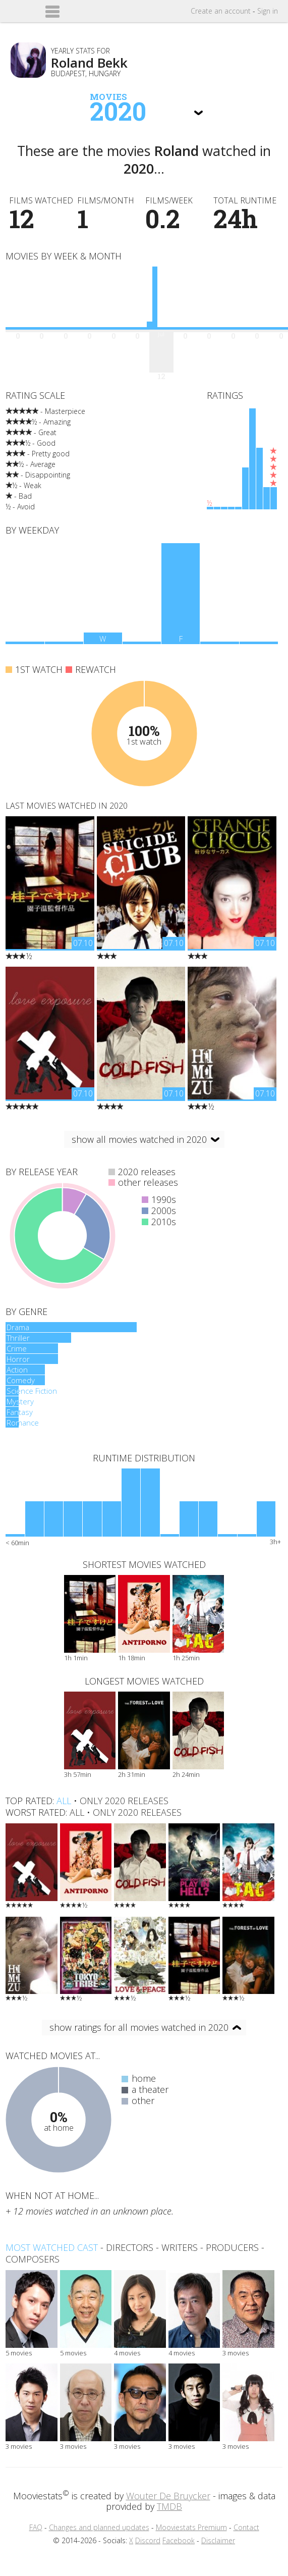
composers (33, 2259)
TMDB (169, 2506)
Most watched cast (52, 2247)
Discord (147, 2540)
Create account (221, 11)
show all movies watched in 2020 (139, 1139)
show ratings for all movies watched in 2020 (138, 2027)
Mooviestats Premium (191, 2527)
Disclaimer (218, 2540)
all (63, 1801)
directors (129, 2247)
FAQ (35, 2527)
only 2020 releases (124, 1801)
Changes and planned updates (99, 2527)
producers (232, 2247)
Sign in (267, 11)
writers (179, 2247)
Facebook (178, 2540)
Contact (246, 2527)
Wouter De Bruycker (168, 2496)
